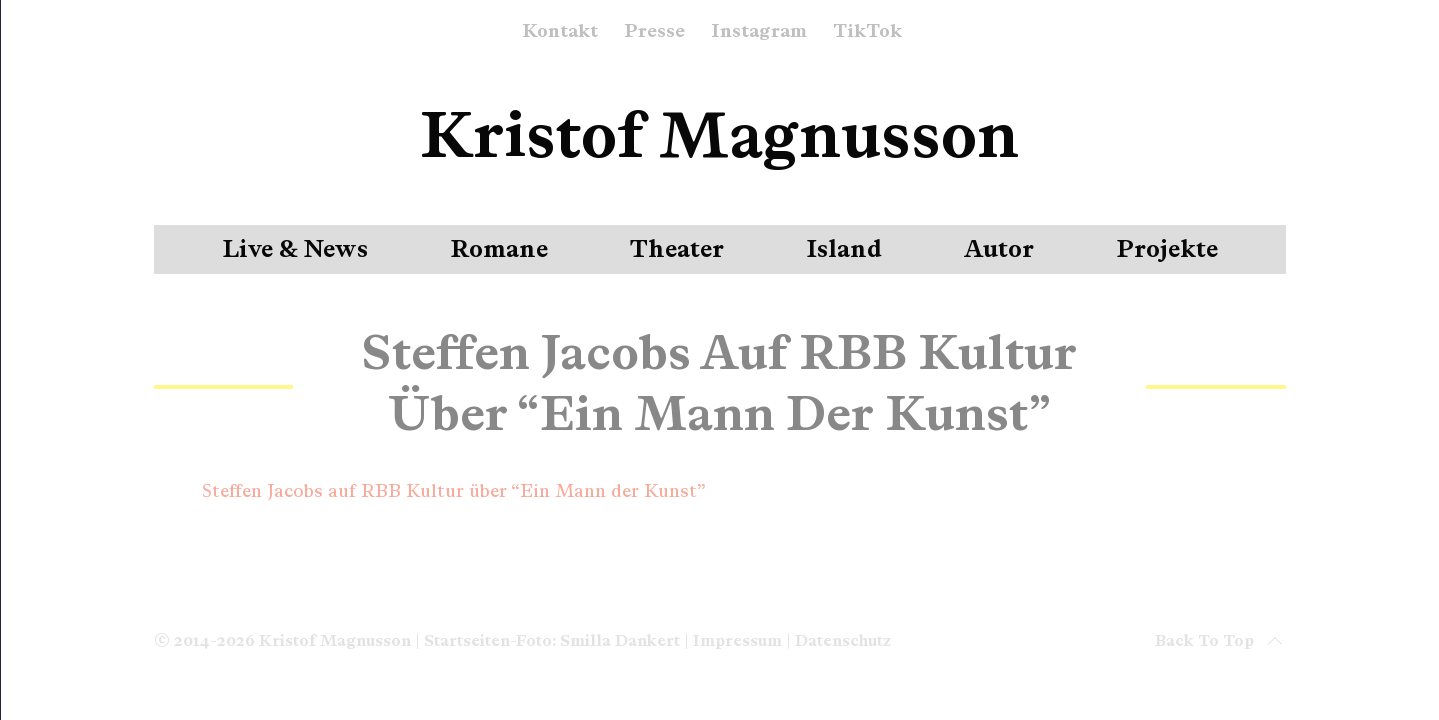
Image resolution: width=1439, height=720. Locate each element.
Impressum (737, 640)
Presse (654, 32)
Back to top (1220, 641)
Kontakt (560, 32)
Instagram (759, 32)
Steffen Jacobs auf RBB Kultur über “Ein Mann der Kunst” (454, 491)
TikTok (867, 32)
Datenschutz (843, 640)
